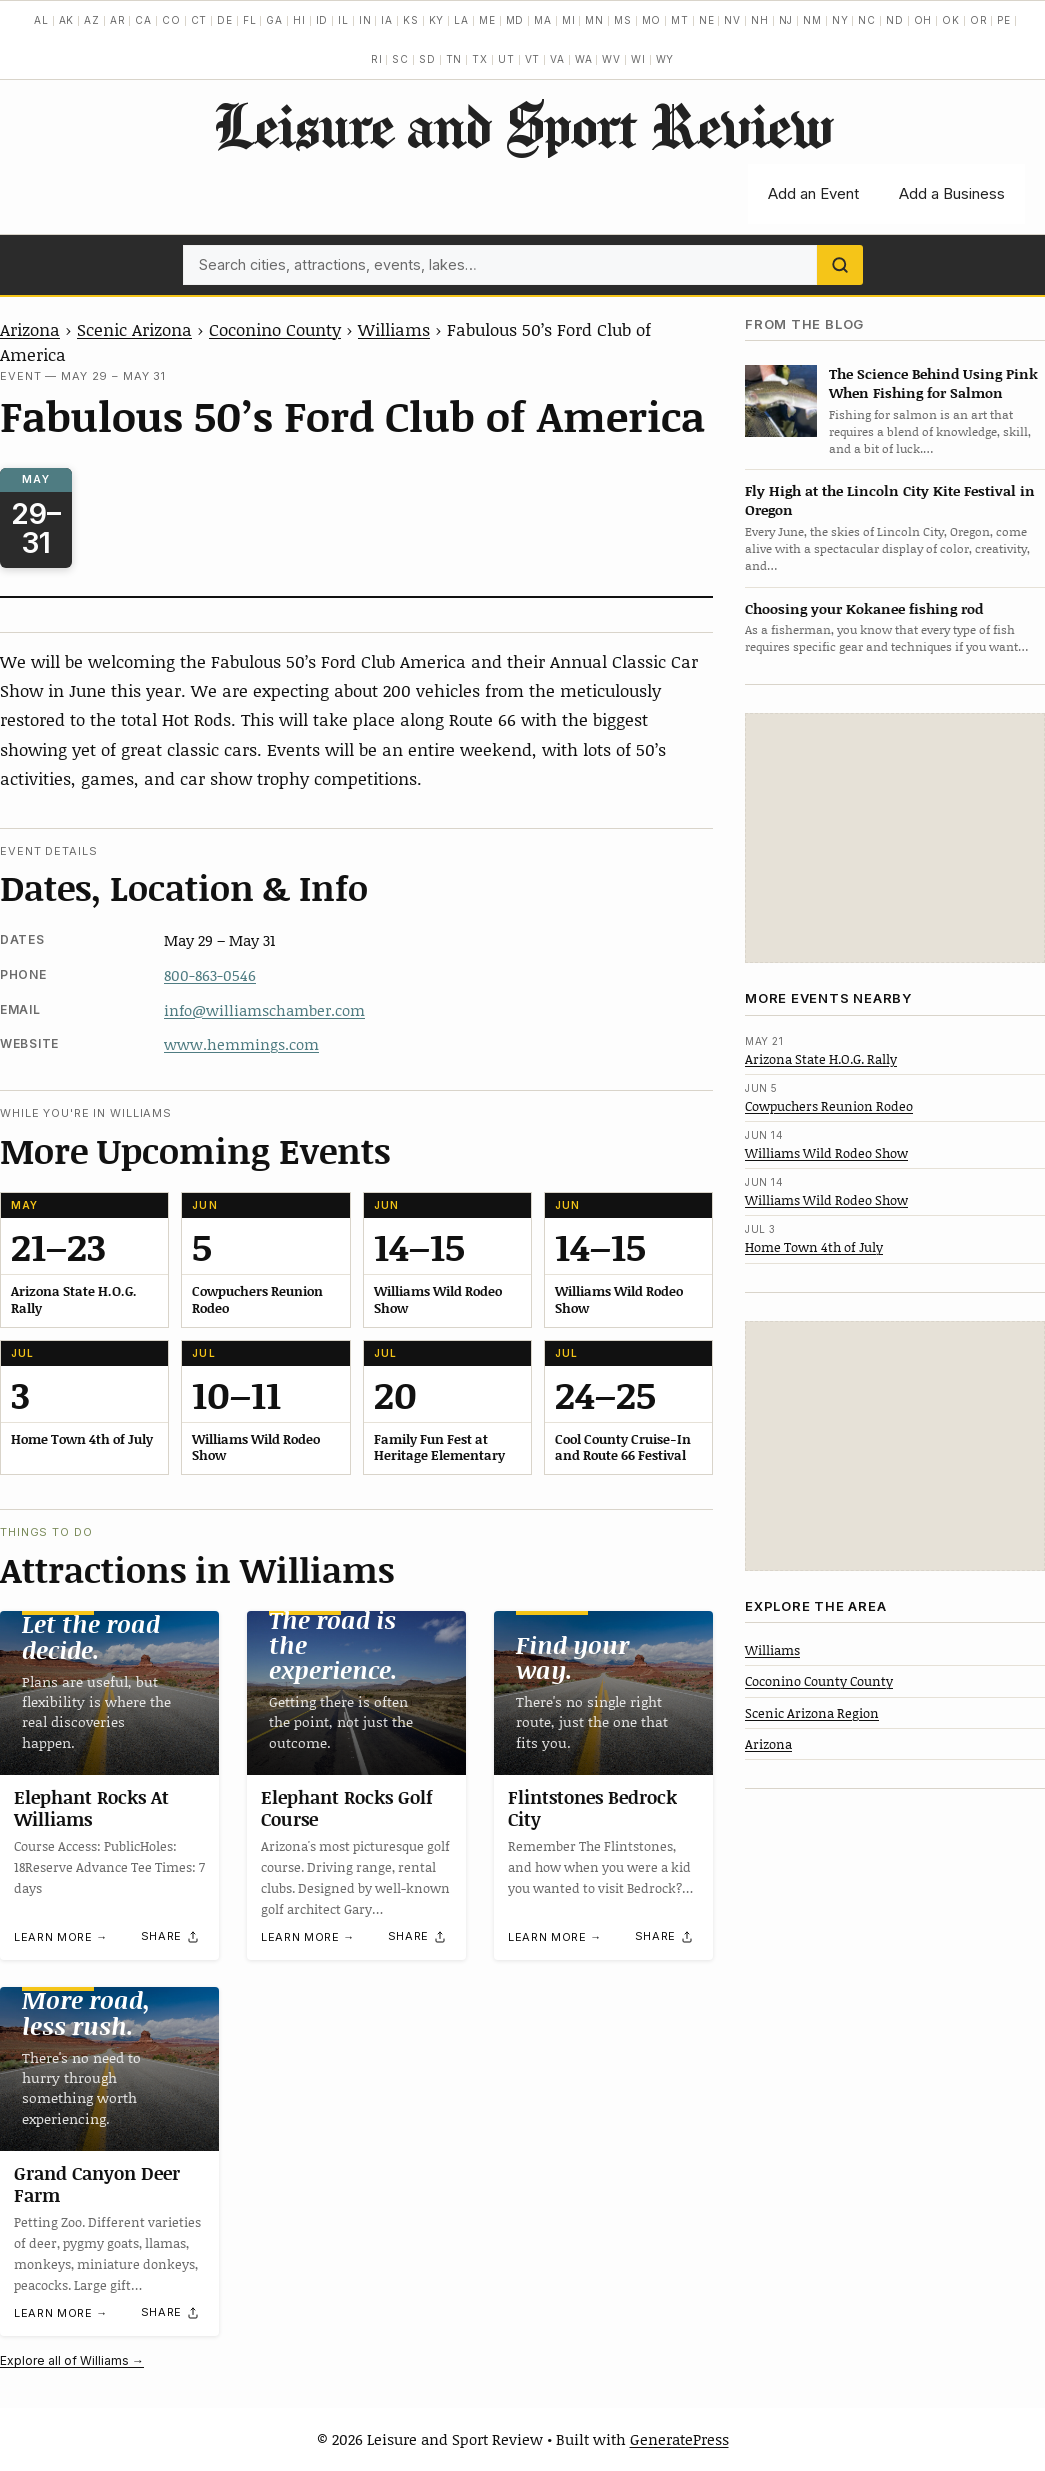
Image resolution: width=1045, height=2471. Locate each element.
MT (680, 20)
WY (665, 59)
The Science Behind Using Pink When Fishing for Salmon (933, 383)
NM (812, 20)
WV (611, 59)
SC (400, 59)
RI (377, 59)
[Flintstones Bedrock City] (603, 1693)
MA (543, 20)
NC (867, 20)
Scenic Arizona (134, 329)
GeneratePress (679, 2439)
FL (250, 20)
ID (322, 20)
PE (1004, 20)
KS (411, 20)
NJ (786, 20)
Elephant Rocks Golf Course (347, 1808)
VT (533, 59)
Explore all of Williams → (72, 2360)
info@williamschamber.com (264, 1010)
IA (387, 20)
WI (638, 59)
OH (923, 20)
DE (225, 20)
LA (461, 20)
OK (951, 20)
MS (623, 20)
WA (584, 59)
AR (118, 20)
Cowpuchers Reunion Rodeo (829, 1106)
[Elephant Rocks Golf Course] (356, 1693)
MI (569, 20)
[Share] (171, 1936)
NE (707, 20)
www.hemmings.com (241, 1044)
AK (67, 20)
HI (299, 20)
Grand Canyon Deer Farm (97, 2185)
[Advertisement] (895, 838)
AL (41, 20)
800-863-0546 (210, 975)
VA (557, 59)
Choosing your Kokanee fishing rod (864, 608)
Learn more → (61, 1937)
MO (652, 20)
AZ (92, 20)
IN (365, 20)
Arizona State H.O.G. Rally (821, 1059)
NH (760, 20)
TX (480, 59)
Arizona (30, 329)
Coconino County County (819, 1681)
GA (274, 20)
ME (487, 20)
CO (171, 20)
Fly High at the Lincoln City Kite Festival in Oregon (890, 500)
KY (437, 20)
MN (594, 20)
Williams (394, 329)
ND (895, 20)
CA (143, 20)
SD (427, 59)
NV (732, 20)
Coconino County (275, 329)
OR (979, 20)
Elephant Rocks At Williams (91, 1808)
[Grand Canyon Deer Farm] (109, 2069)
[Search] (840, 265)
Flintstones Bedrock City (592, 1808)
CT (199, 20)
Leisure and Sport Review (522, 125)
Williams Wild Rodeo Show (826, 1153)
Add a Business (952, 193)
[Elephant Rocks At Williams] (109, 1693)
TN (454, 59)
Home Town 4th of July (814, 1247)
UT (506, 59)
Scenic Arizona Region (812, 1713)
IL (343, 20)
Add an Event (813, 193)
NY (840, 20)
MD (515, 20)
